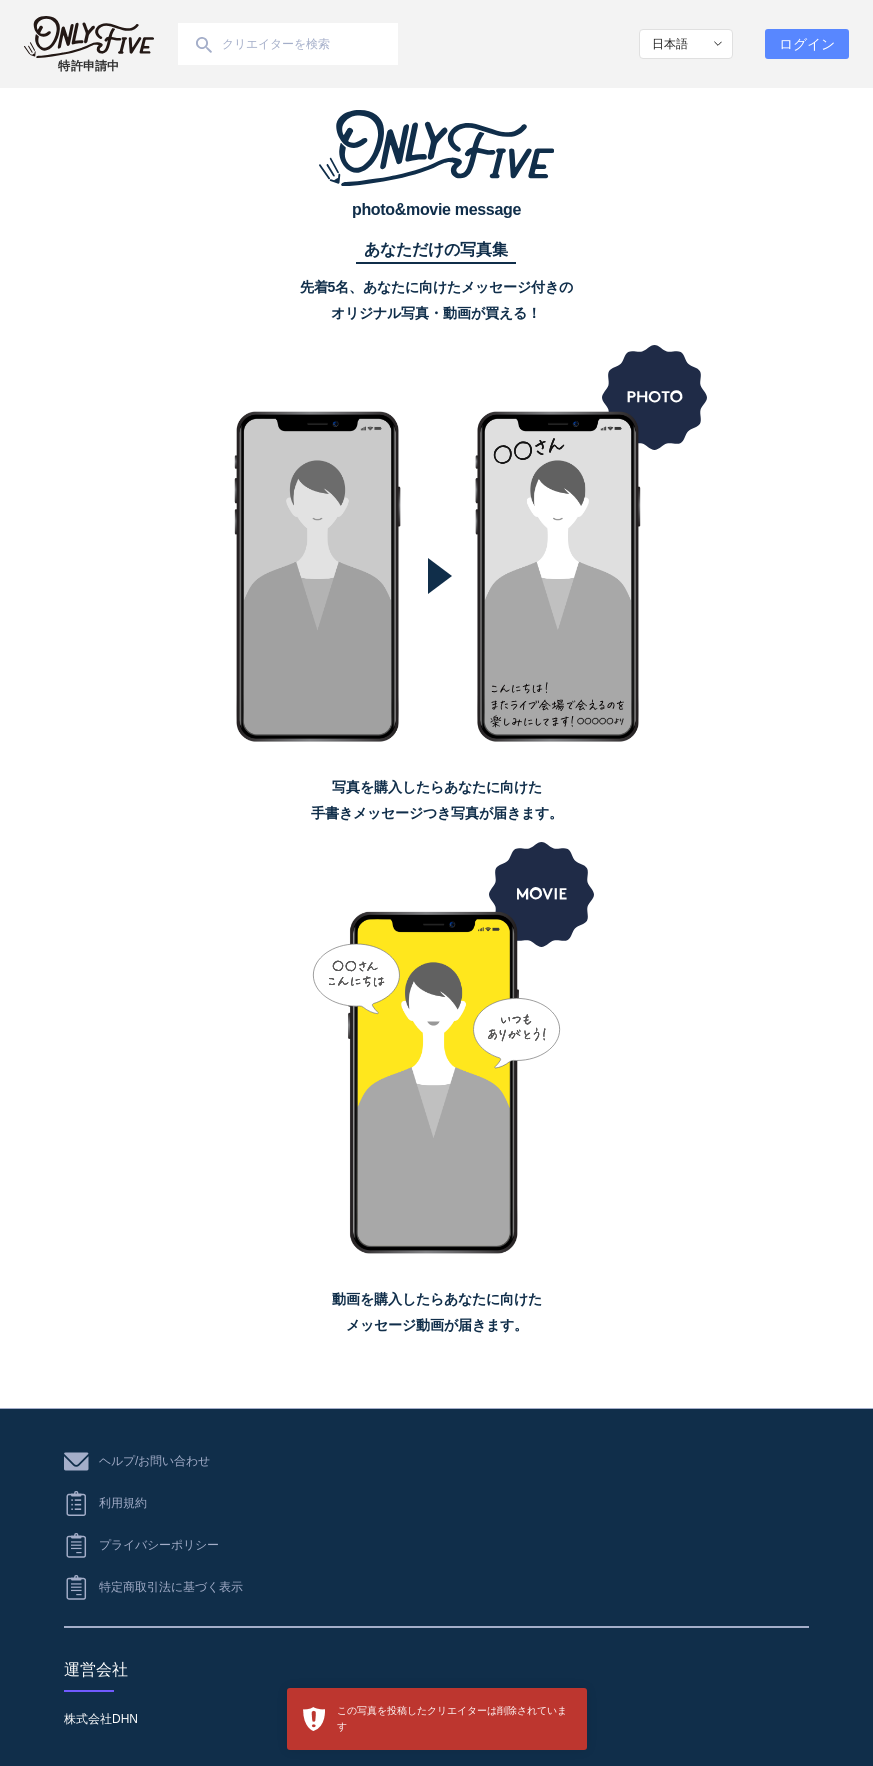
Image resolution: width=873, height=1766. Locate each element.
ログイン (807, 44)
